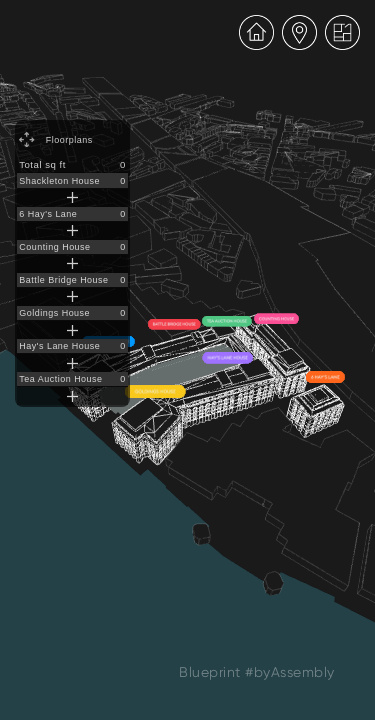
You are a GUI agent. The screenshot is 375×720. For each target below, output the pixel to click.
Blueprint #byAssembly (257, 672)
